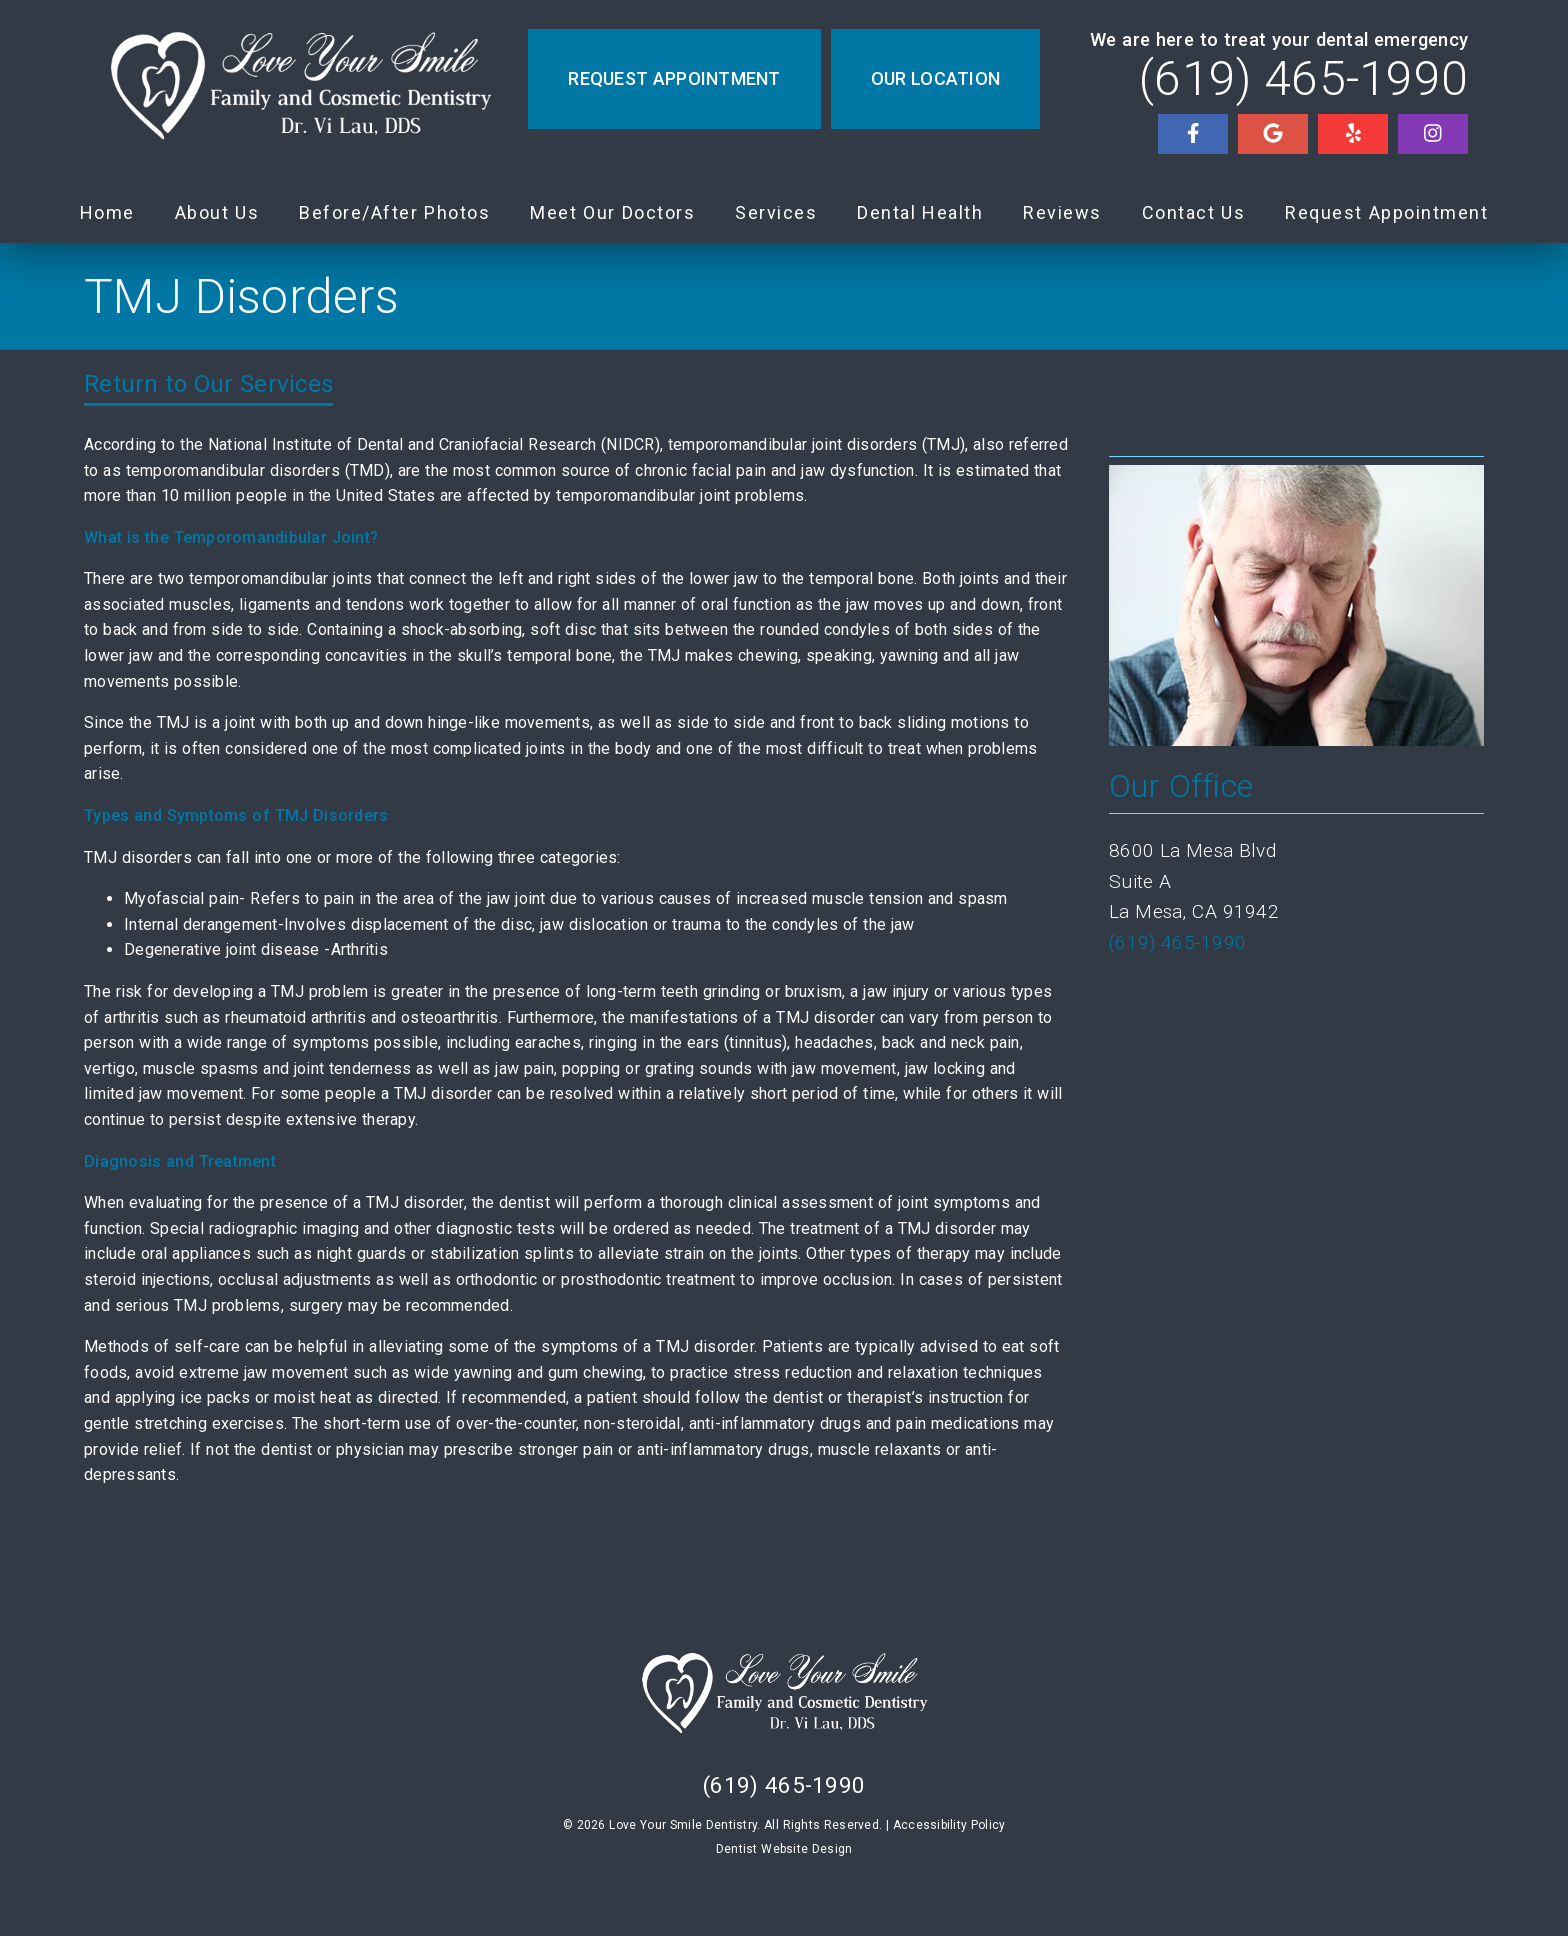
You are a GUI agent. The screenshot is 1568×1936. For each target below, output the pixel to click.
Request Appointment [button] (674, 78)
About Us (217, 212)
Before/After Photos (394, 212)
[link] (300, 91)
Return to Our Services (208, 384)
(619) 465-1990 (1303, 78)
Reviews (1062, 212)
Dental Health (920, 212)
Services (776, 212)
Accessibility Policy (949, 1825)
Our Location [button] (936, 78)
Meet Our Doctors (612, 212)
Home (107, 212)
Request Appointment (1386, 212)
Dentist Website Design (784, 1849)
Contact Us (1194, 212)
